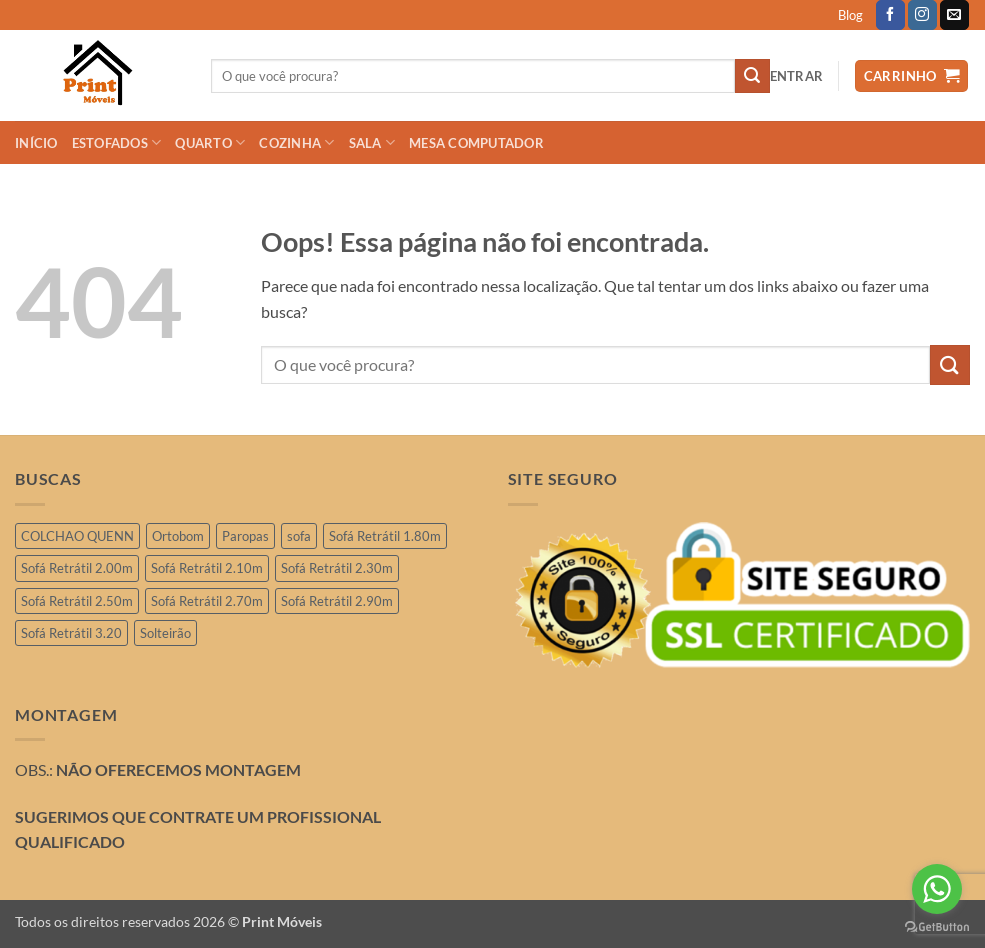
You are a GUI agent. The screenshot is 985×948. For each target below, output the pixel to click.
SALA (372, 142)
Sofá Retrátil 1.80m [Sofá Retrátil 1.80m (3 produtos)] (385, 536)
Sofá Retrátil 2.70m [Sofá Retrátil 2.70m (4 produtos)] (207, 601)
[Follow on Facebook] (890, 15)
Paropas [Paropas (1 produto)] (245, 536)
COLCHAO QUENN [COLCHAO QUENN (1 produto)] (77, 536)
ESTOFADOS (117, 142)
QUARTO (210, 142)
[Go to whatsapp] (937, 889)
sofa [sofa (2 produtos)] (299, 536)
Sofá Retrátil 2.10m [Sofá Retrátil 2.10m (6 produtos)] (207, 568)
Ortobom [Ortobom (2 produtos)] (178, 536)
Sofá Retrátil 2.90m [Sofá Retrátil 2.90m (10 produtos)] (337, 601)
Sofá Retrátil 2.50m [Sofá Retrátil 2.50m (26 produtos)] (77, 601)
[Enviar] (752, 76)
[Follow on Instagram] (922, 15)
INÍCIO (36, 143)
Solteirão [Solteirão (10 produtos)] (165, 633)
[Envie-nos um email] (954, 15)
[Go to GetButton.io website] (937, 927)
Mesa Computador (476, 143)
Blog (850, 15)
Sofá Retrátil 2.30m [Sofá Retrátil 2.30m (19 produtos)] (337, 568)
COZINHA (296, 142)
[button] (797, 76)
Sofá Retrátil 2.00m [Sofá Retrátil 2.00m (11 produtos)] (77, 568)
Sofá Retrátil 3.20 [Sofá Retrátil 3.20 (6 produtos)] (71, 633)
